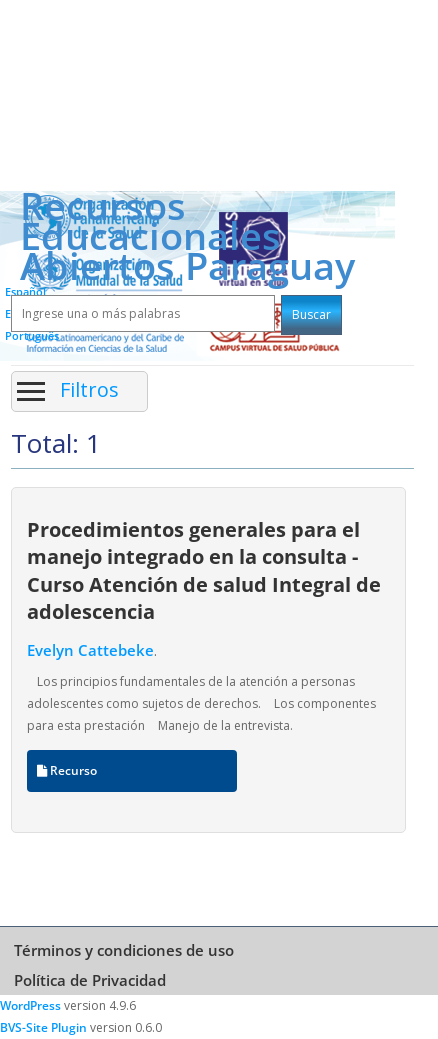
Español (25, 291)
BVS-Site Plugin (43, 1027)
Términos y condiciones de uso (124, 950)
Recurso (67, 770)
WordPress (30, 1005)
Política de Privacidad (90, 980)
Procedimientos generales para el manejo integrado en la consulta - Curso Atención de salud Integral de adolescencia (204, 570)
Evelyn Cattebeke (90, 650)
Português (32, 335)
